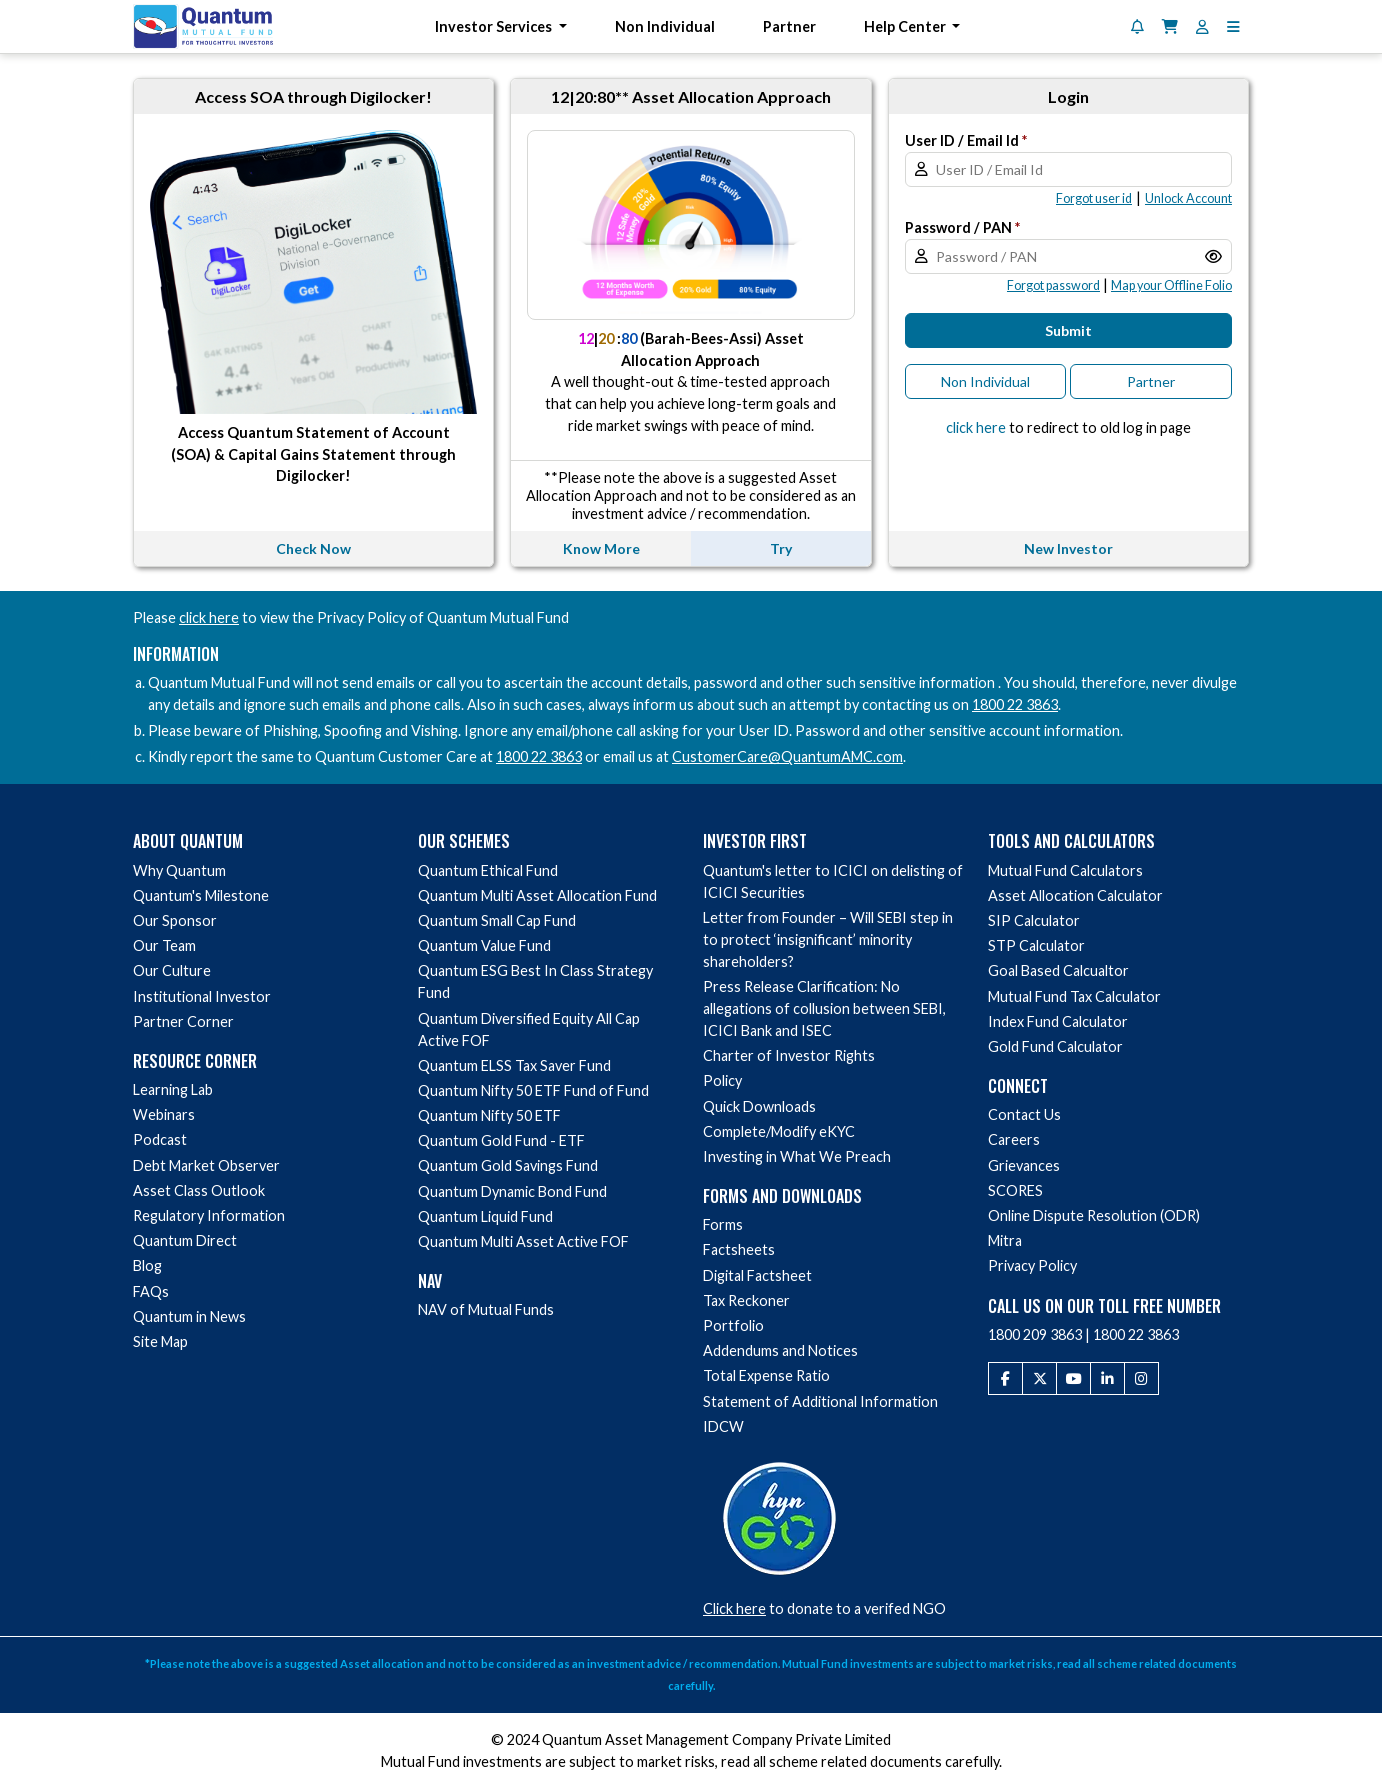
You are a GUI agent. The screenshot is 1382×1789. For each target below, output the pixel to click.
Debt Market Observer (206, 1165)
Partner (789, 26)
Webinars (164, 1114)
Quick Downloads (759, 1106)
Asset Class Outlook (199, 1190)
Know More (601, 548)
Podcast (160, 1139)
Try (781, 548)
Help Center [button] (906, 26)
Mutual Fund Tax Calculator (1074, 996)
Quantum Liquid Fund (485, 1216)
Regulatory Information (209, 1215)
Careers (1014, 1139)
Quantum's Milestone (201, 895)
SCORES (1015, 1190)
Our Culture (172, 970)
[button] (1233, 26)
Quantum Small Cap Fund (497, 920)
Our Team (164, 945)
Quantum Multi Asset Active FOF (523, 1241)
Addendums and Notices (780, 1350)
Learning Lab (173, 1089)
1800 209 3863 (1035, 1334)
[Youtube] (1073, 1379)
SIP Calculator (1034, 920)
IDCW (723, 1426)
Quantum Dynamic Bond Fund (512, 1191)
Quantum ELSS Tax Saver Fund (514, 1065)
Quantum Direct (185, 1240)
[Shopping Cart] (1170, 26)
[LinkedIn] (1107, 1379)
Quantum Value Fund (484, 945)
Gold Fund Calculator (1055, 1046)
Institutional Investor (202, 996)
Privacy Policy (1032, 1265)
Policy (722, 1080)
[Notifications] (1137, 26)
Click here (734, 1608)
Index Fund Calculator (1058, 1021)
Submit (1068, 330)
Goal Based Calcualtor (1058, 970)
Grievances (1024, 1165)
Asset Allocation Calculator (1075, 895)
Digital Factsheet (757, 1275)
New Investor (1068, 548)
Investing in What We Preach (797, 1156)
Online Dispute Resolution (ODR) (1094, 1215)
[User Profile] (1202, 26)
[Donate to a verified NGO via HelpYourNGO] (779, 1515)
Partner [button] (1151, 381)
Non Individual (665, 26)
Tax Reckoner (746, 1300)
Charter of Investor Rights (789, 1055)
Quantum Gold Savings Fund (508, 1165)
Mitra (1005, 1240)
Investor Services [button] (495, 26)
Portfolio (733, 1325)
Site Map (160, 1341)
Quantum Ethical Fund (488, 870)
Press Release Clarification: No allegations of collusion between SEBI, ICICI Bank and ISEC (824, 1008)
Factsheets (739, 1249)
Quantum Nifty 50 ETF (489, 1115)
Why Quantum (179, 870)
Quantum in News (189, 1316)
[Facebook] (1005, 1379)
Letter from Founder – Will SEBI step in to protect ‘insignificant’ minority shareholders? (828, 939)
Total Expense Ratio (766, 1375)
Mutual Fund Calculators (1065, 870)
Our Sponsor (175, 920)
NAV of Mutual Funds (486, 1309)
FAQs (151, 1291)
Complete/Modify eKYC (779, 1131)
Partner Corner (183, 1021)
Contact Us (1024, 1114)
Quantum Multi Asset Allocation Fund (537, 895)
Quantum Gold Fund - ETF (501, 1140)
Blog (147, 1265)
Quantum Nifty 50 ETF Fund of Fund (533, 1090)
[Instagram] (1141, 1379)
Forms (723, 1224)
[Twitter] (1039, 1379)
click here (209, 617)
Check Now (313, 548)
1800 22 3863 (1015, 704)
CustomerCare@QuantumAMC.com (787, 756)
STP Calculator (1036, 945)
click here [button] (976, 427)
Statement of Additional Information (820, 1401)
